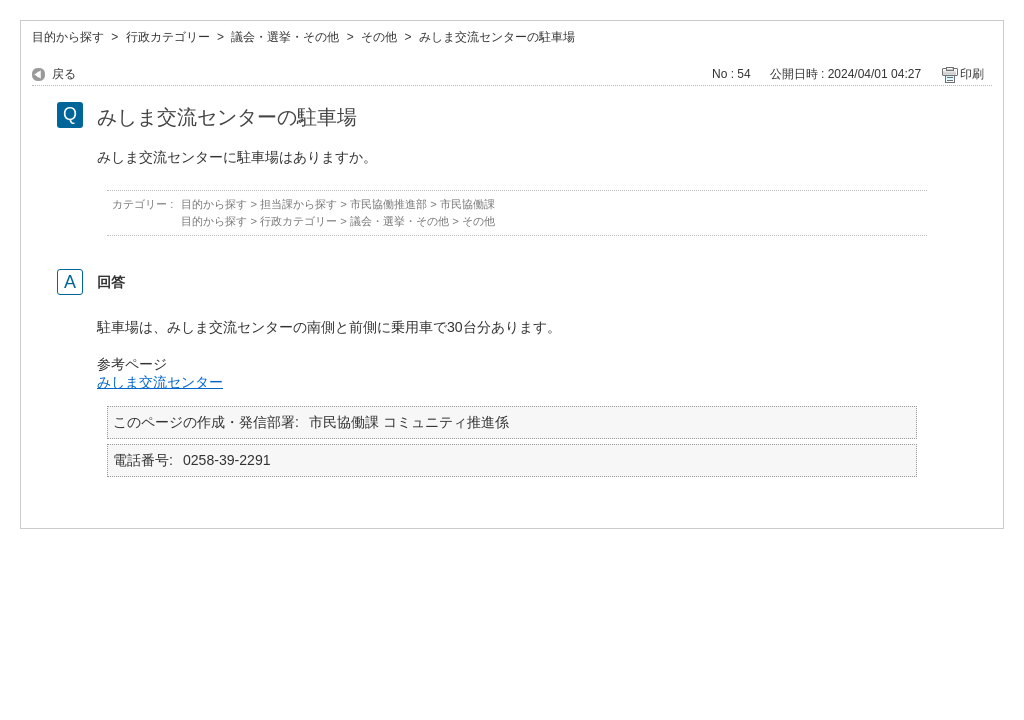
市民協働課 (467, 204)
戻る (64, 74)
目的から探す (68, 37)
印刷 (972, 74)
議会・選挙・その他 (285, 37)
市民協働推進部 (388, 204)
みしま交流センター (160, 382)
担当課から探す (298, 204)
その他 (379, 37)
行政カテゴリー (168, 37)
